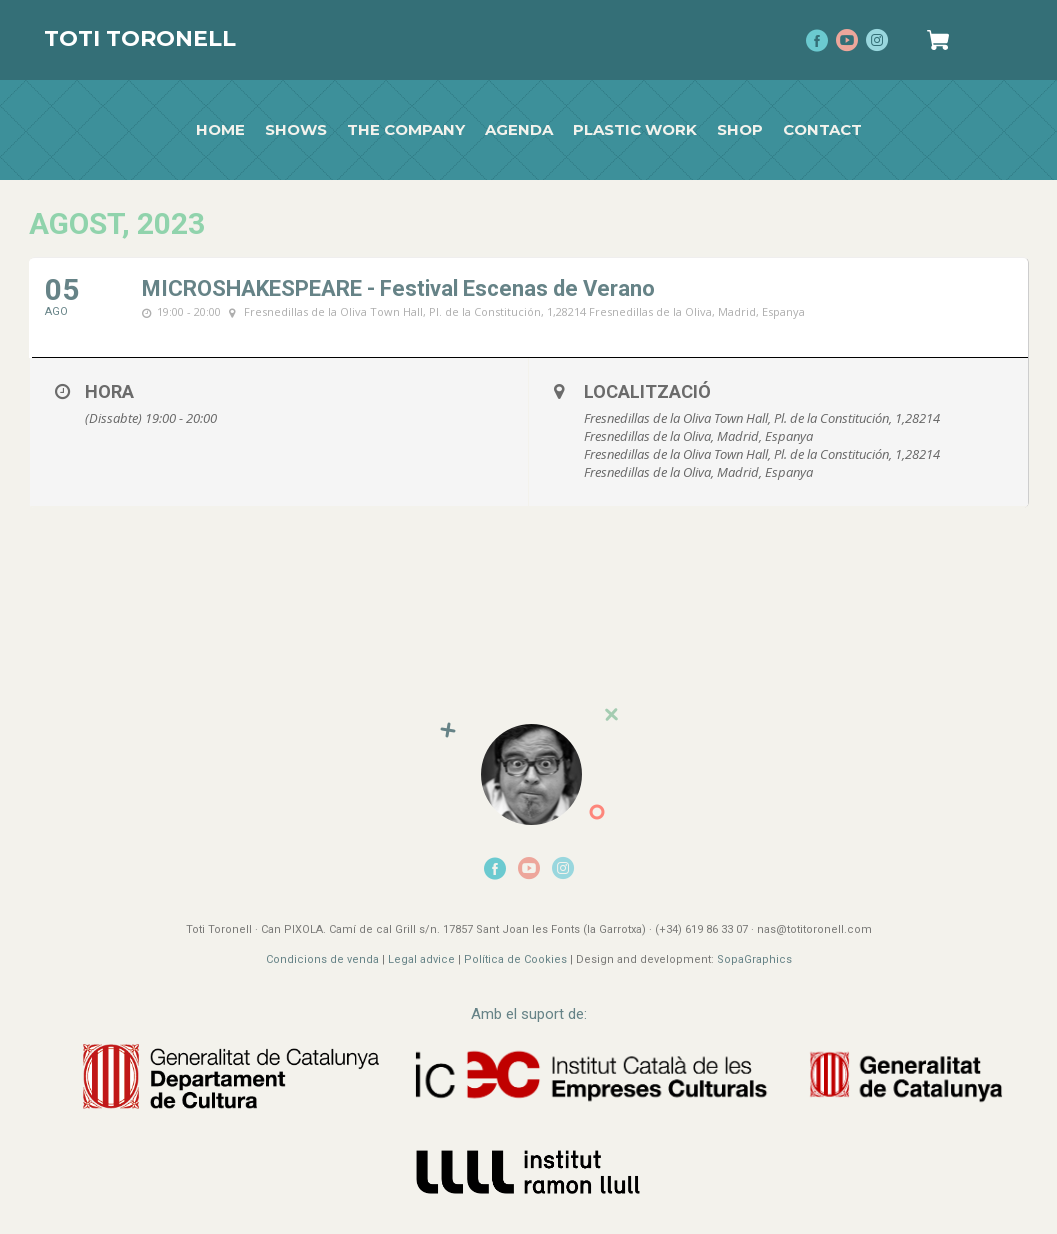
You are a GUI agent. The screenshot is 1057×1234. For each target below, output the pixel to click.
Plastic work (635, 130)
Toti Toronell (140, 38)
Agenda (519, 130)
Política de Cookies (515, 959)
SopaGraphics (754, 959)
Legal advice (421, 959)
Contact (822, 130)
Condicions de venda (322, 959)
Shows (296, 130)
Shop (740, 130)
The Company (406, 130)
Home (220, 130)
